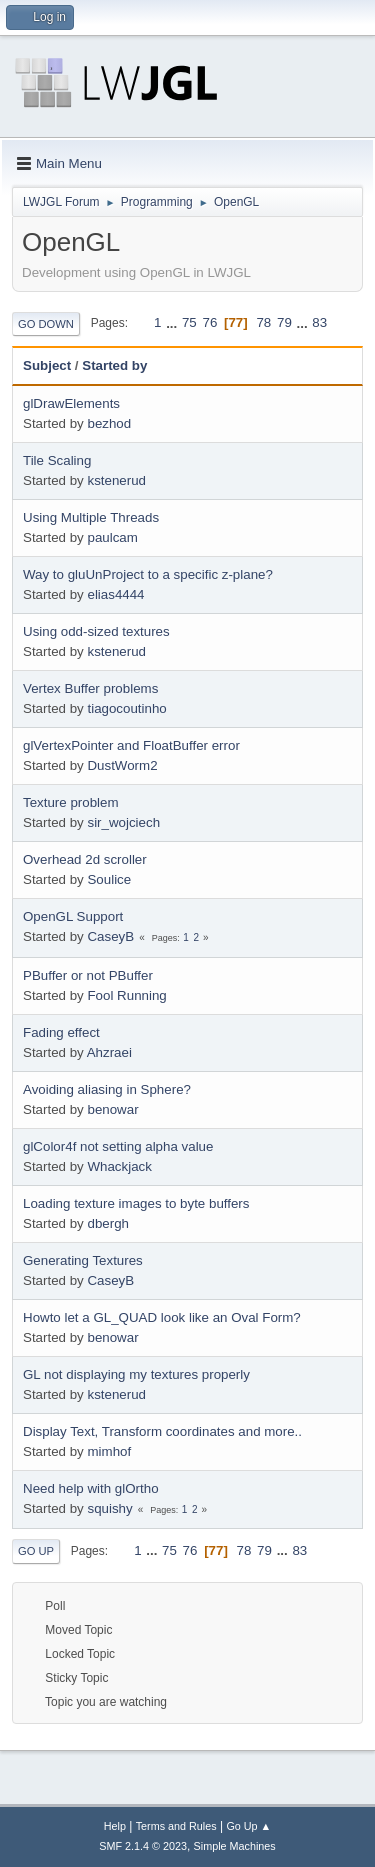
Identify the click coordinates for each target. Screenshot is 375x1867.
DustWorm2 (122, 765)
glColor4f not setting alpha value (118, 1146)
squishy (109, 1508)
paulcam (112, 537)
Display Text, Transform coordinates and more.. (162, 1431)
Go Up (36, 1551)
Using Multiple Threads (91, 517)
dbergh (108, 1223)
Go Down (46, 324)
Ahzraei (109, 1052)
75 (189, 322)
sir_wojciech (123, 822)
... (173, 322)
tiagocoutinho (126, 708)
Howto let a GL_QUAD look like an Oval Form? (162, 1317)
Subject (47, 365)
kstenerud (116, 480)
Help (115, 1826)
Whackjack (119, 1166)
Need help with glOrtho (91, 1488)
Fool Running (126, 995)
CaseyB (110, 936)
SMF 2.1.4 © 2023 (143, 1846)
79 (284, 322)
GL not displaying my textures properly (136, 1374)
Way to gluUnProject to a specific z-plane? (148, 574)
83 (319, 322)
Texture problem (71, 802)
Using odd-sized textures (96, 631)
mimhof (109, 1451)
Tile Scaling (57, 460)
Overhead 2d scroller (85, 859)
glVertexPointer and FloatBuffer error (131, 745)
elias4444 (115, 594)
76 (209, 322)
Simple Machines (235, 1846)
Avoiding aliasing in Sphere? (107, 1089)
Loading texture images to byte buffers (136, 1203)
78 (263, 322)
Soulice (109, 879)
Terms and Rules (176, 1826)
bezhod (109, 423)
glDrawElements (71, 403)
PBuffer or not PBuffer (88, 975)
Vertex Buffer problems (90, 688)
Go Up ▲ (248, 1826)
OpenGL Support (73, 916)
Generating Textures (83, 1260)
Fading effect (61, 1032)
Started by (114, 365)
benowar (112, 1109)
